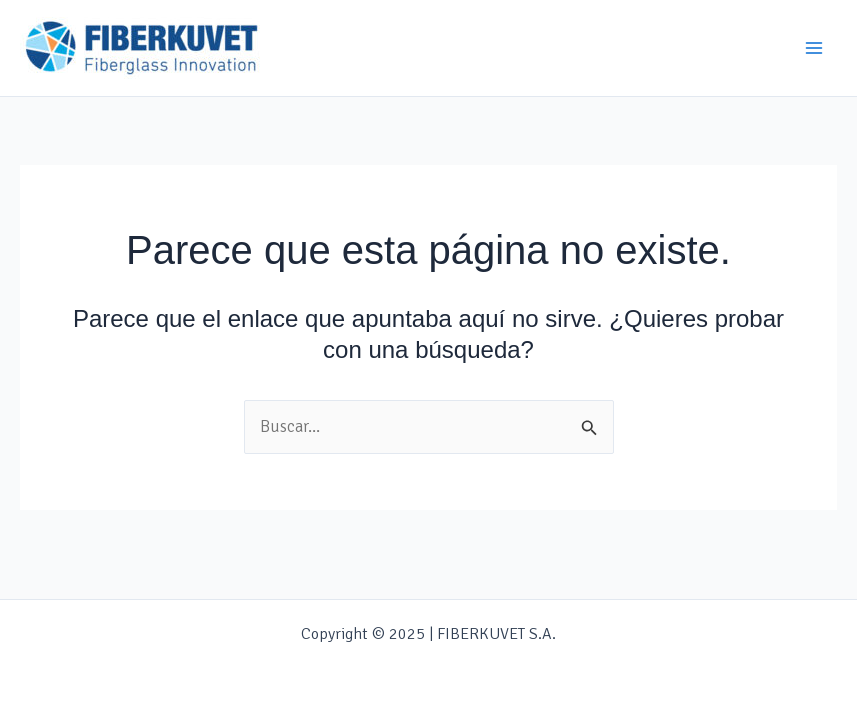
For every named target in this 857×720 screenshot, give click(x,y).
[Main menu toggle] (815, 48)
